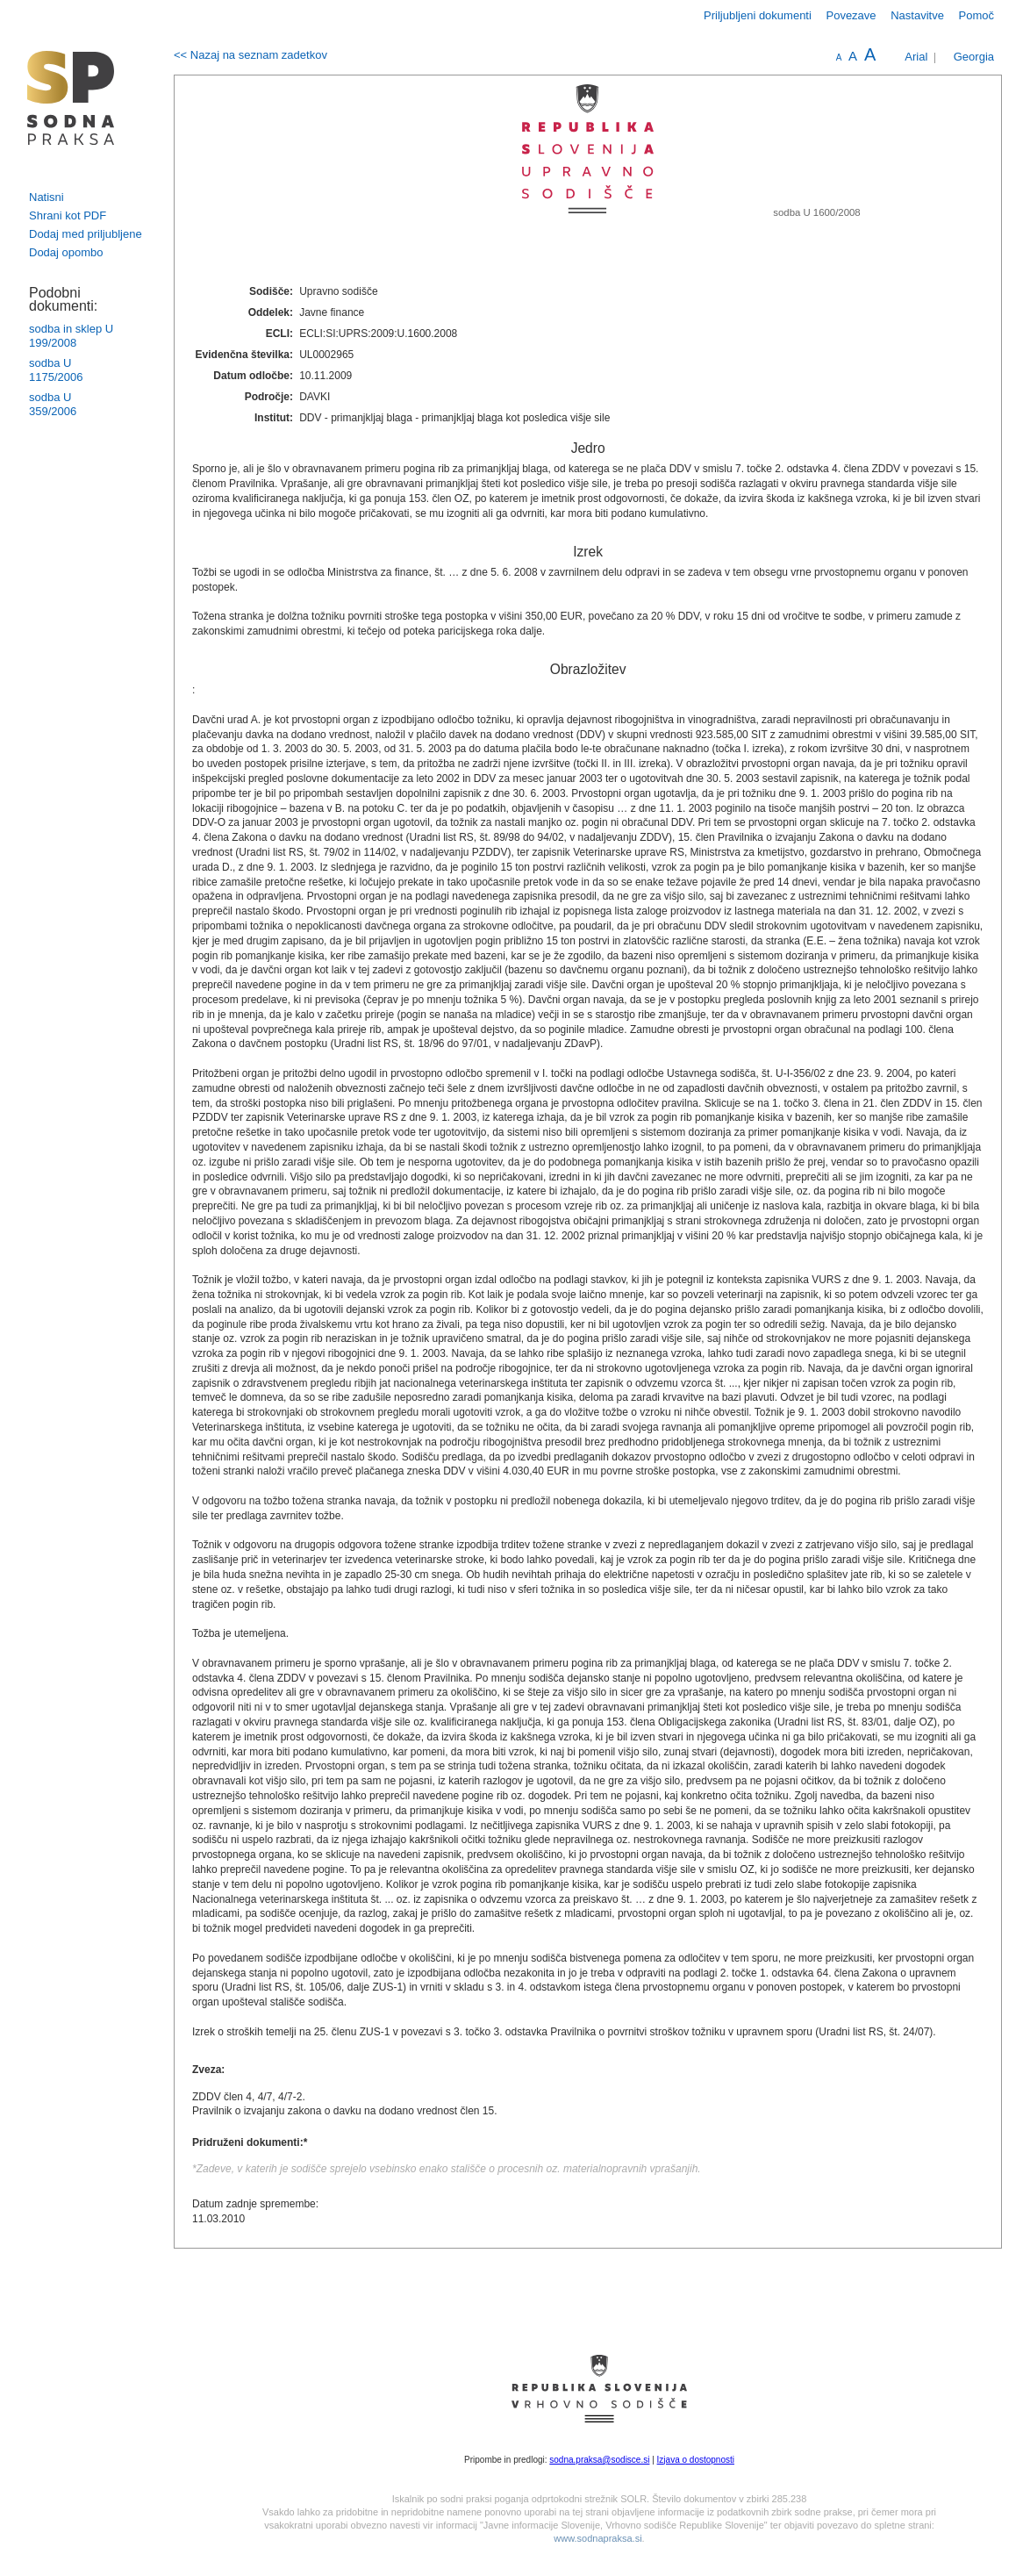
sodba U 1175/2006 (55, 370)
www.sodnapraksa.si (597, 2538)
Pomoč (976, 15)
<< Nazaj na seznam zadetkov (250, 54)
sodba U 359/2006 (52, 404)
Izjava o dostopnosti (695, 2460)
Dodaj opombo (66, 252)
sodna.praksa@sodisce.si (599, 2460)
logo (71, 98)
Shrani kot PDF (67, 215)
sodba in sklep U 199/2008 (71, 335)
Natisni (46, 197)
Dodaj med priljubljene (85, 233)
